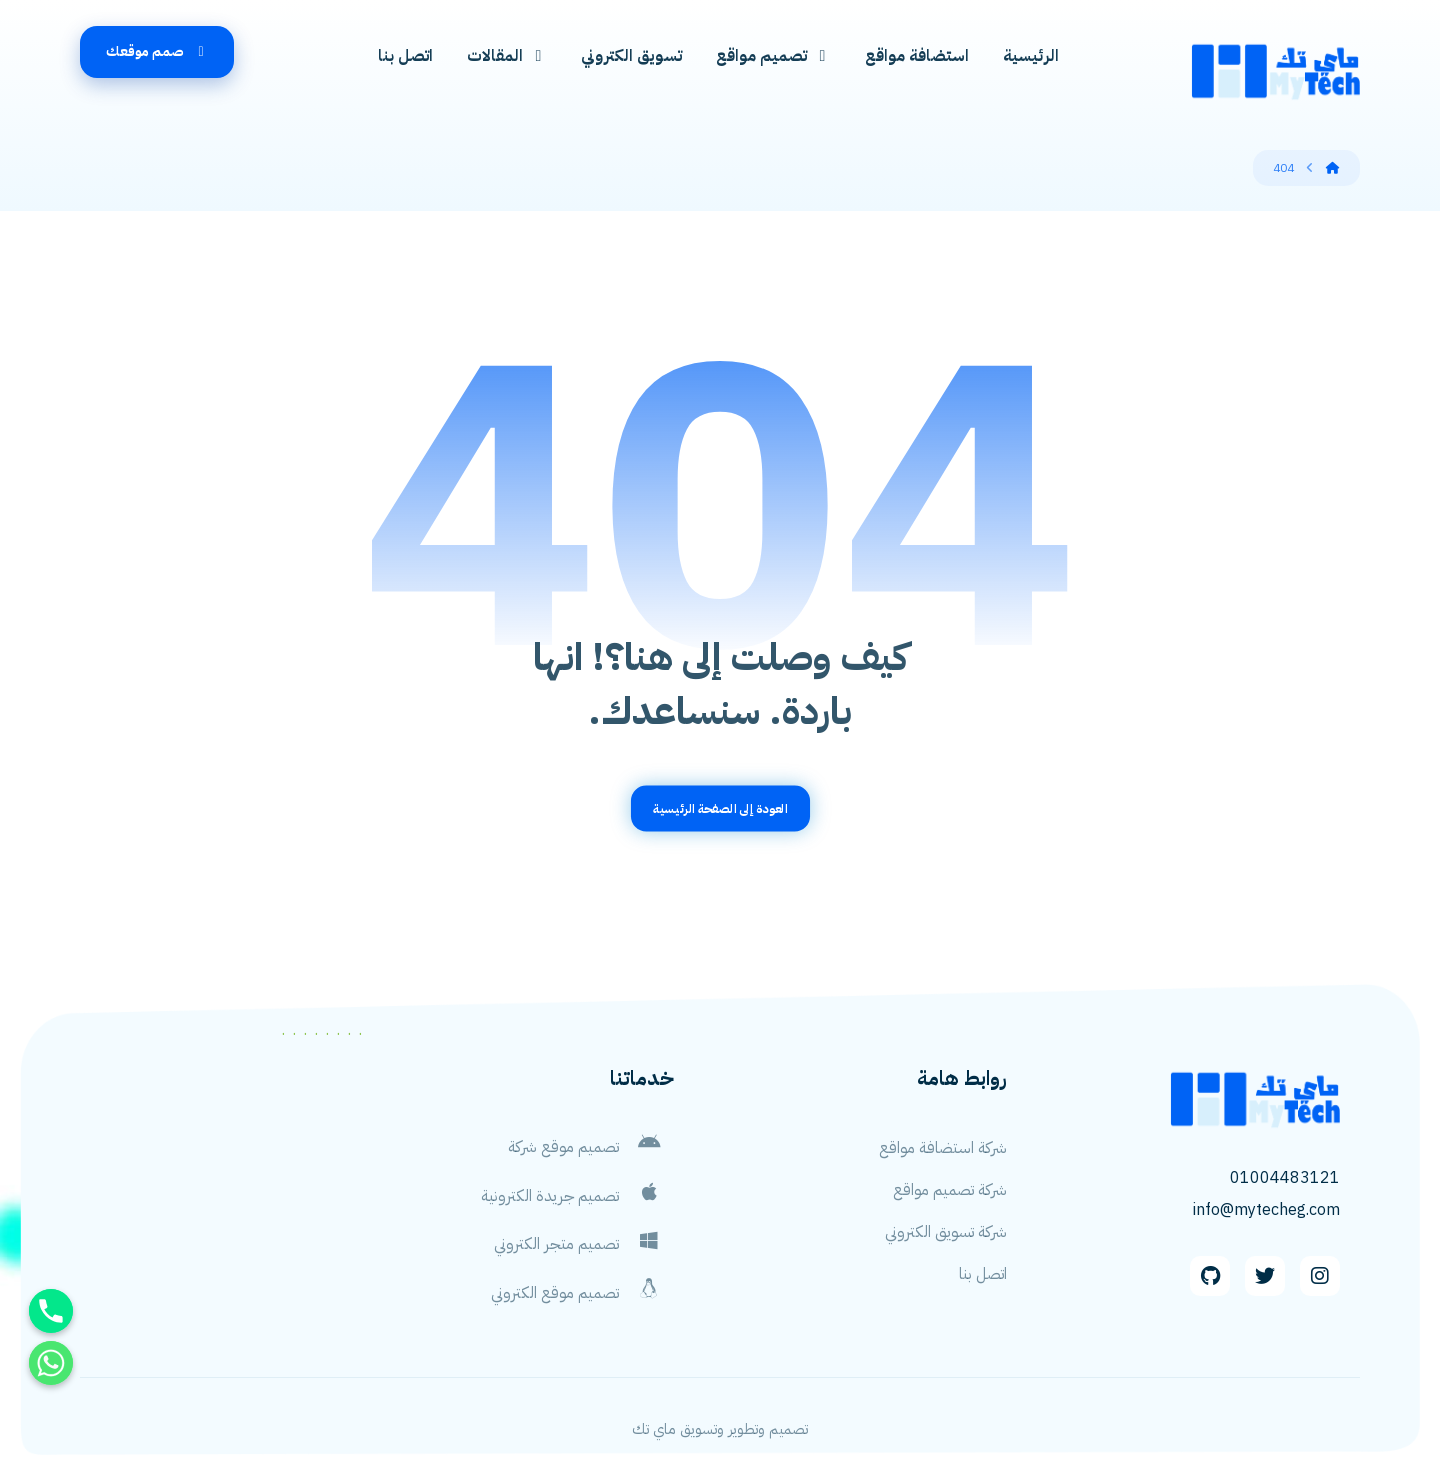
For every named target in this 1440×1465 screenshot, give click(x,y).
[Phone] (51, 1311)
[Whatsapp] (51, 1363)
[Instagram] (1320, 1283)
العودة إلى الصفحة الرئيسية (720, 814)
